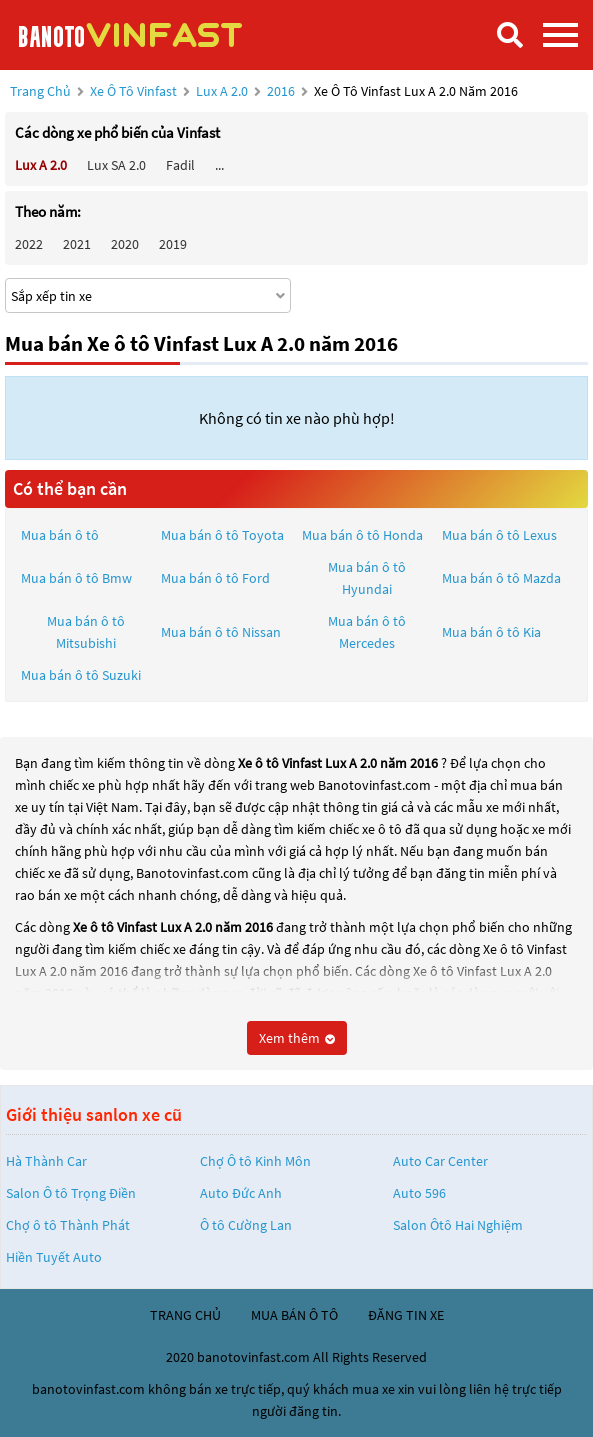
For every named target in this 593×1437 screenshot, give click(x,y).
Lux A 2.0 (223, 91)
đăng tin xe (406, 1315)
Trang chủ (40, 91)
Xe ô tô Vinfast (133, 91)
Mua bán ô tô (60, 535)
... (219, 165)
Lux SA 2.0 (116, 165)
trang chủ (185, 1315)
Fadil (180, 165)
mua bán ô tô (294, 1315)
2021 (77, 244)
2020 (125, 244)
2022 (29, 244)
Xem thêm (297, 1038)
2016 (282, 91)
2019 (173, 244)
